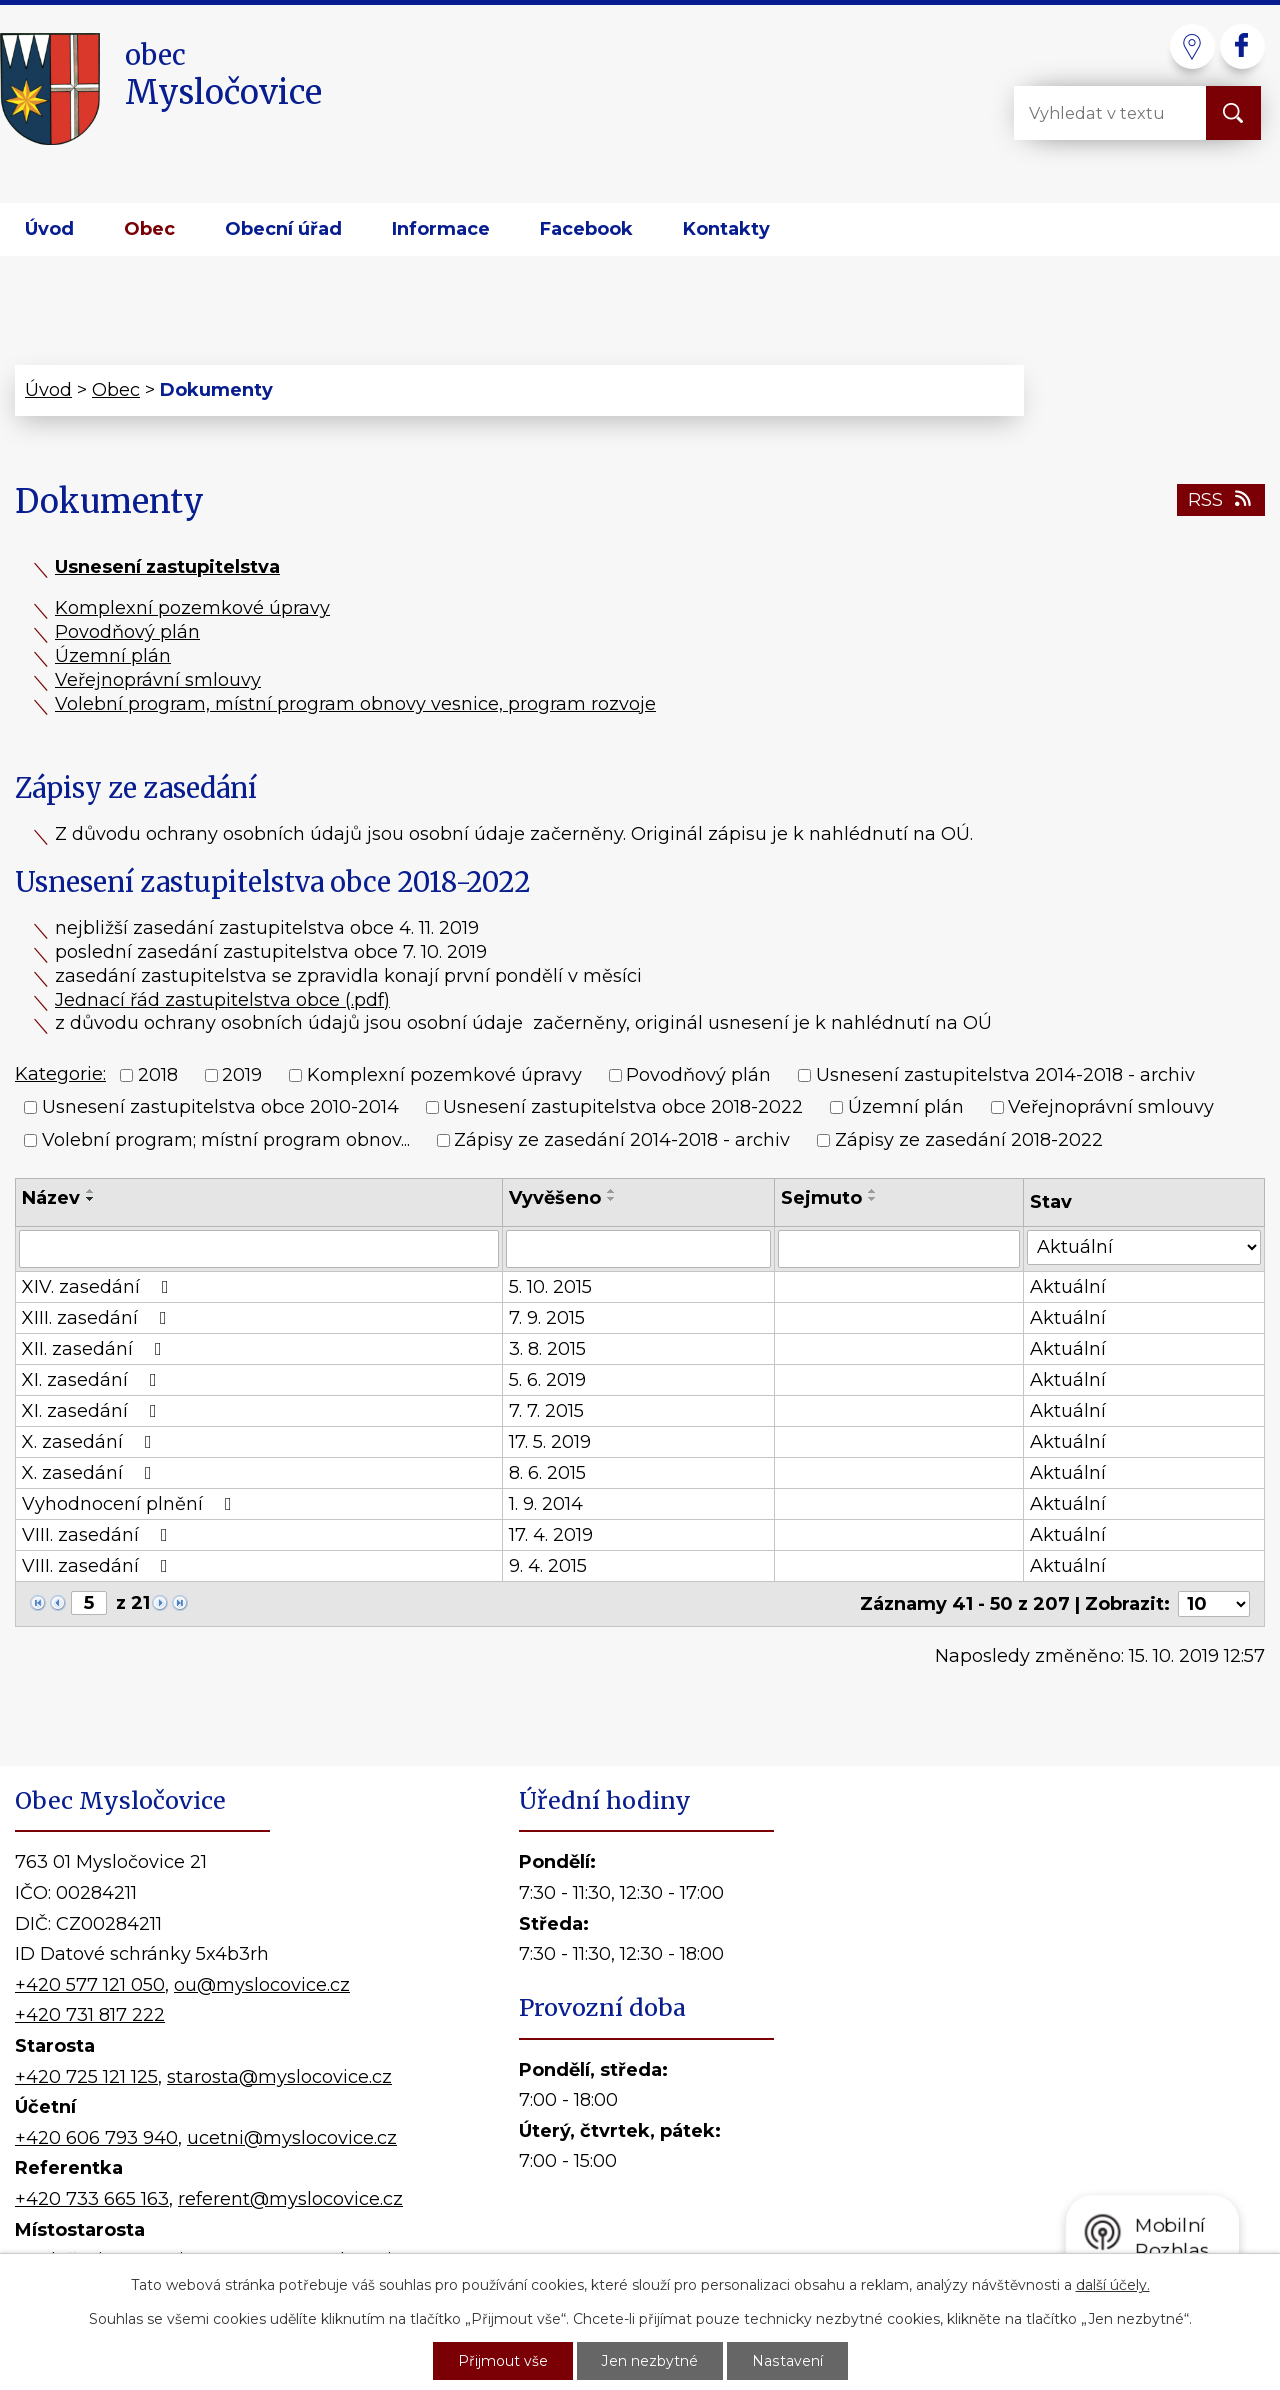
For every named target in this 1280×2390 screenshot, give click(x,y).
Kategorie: (60, 1074)
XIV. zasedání (99, 1287)
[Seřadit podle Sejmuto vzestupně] (873, 1191)
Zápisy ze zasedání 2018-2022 (969, 1140)
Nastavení (787, 2361)
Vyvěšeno (555, 1198)
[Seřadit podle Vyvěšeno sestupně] (612, 1199)
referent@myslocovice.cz (290, 2199)
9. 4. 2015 (548, 1566)
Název (51, 1198)
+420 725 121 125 (86, 2077)
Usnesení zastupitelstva (167, 567)
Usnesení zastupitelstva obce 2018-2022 (623, 1108)
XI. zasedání (93, 1380)
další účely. (1113, 2285)
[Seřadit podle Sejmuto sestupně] (873, 1199)
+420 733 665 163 (92, 2199)
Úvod (49, 229)
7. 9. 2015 (547, 1318)
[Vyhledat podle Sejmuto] (899, 1249)
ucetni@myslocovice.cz (292, 2138)
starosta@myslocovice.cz (279, 2077)
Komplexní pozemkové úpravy (192, 608)
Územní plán (113, 656)
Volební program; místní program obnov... (226, 1140)
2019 (242, 1075)
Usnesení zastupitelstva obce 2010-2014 (220, 1108)
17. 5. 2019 (550, 1442)
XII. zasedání (96, 1349)
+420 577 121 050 (90, 1985)
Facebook (586, 229)
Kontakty (726, 229)
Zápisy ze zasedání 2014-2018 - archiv (622, 1140)
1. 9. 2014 (546, 1504)
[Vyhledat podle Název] (259, 1249)
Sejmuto (821, 1198)
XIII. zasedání (98, 1318)
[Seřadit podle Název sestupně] (91, 1199)
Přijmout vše (503, 2361)
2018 (158, 1075)
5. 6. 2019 (547, 1380)
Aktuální (1068, 1287)
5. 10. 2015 (550, 1287)
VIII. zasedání (99, 1535)
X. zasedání (91, 1442)
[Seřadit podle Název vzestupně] (91, 1191)
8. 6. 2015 (547, 1473)
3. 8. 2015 (547, 1349)
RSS (1221, 500)
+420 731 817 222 (90, 2015)
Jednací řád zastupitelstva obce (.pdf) (222, 1000)
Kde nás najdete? (1038, 2044)
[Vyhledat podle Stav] (1144, 1247)
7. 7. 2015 (546, 1411)
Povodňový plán (127, 632)
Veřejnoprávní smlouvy (158, 680)
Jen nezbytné (650, 2361)
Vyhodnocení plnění (131, 1504)
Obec (149, 229)
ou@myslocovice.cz (262, 1985)
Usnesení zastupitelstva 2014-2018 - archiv (1005, 1075)
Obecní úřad (283, 229)
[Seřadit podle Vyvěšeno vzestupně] (612, 1191)
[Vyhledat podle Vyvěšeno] (638, 1249)
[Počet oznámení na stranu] (1214, 1604)
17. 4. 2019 (551, 1535)
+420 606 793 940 (96, 2138)
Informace (441, 229)
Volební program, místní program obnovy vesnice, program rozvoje (355, 704)
